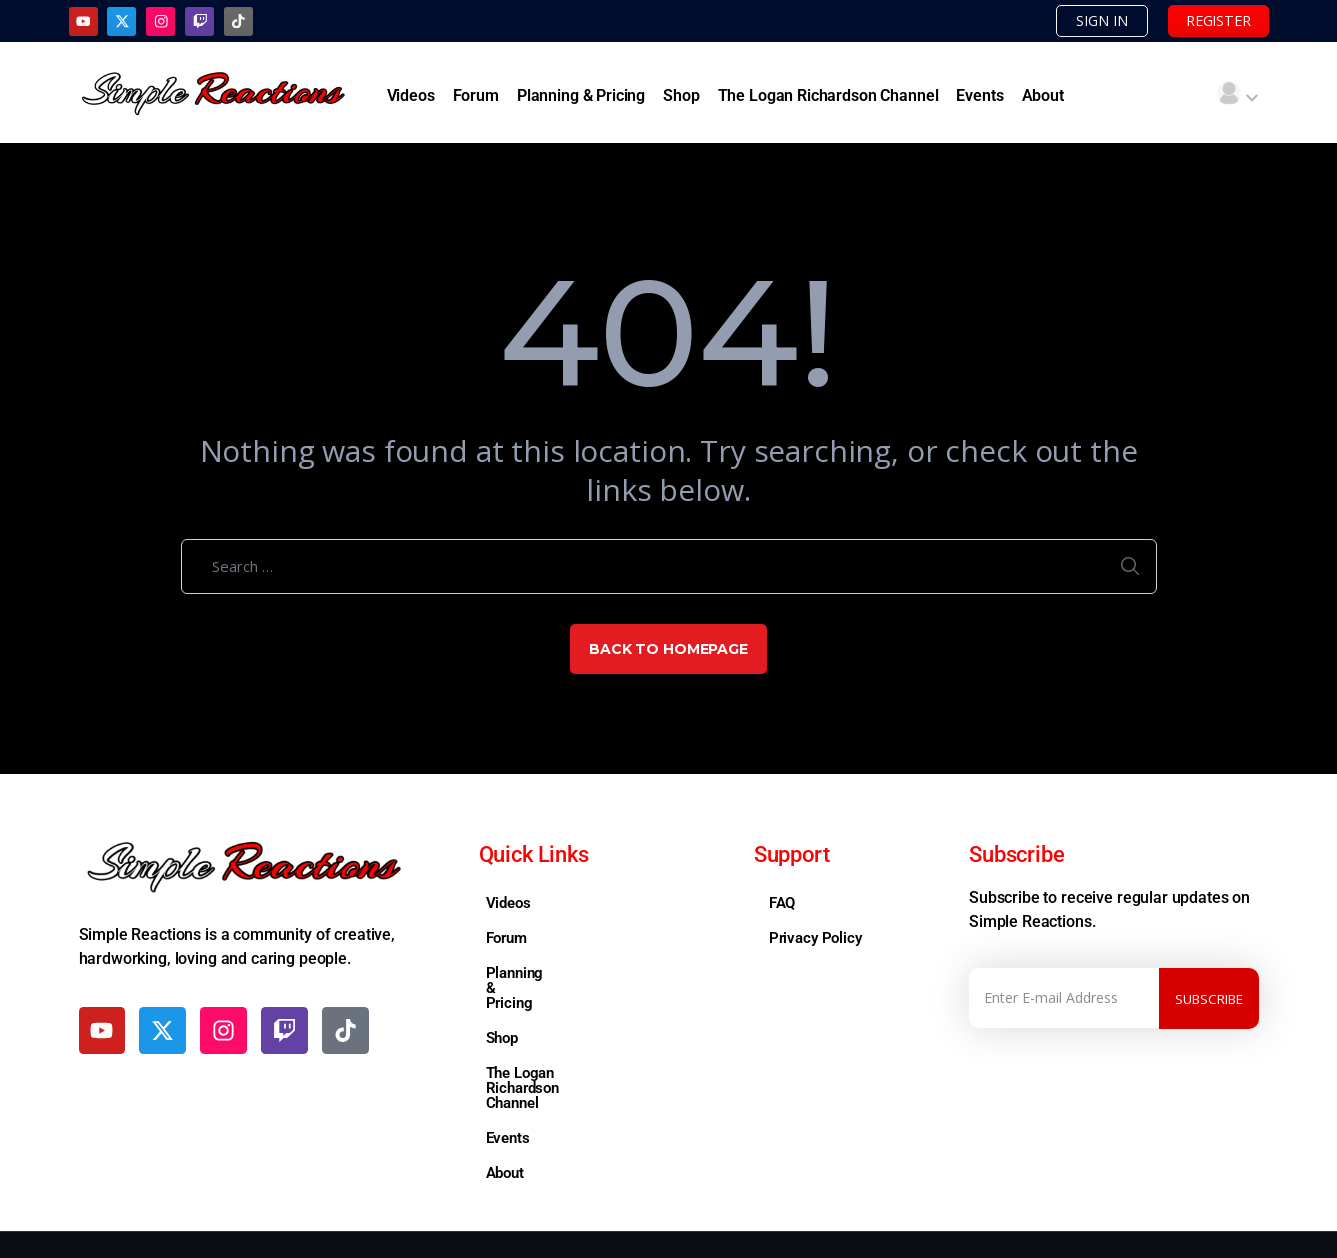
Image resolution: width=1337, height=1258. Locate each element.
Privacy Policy (815, 939)
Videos (411, 96)
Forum (476, 96)
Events (979, 96)
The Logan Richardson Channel (828, 96)
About (1043, 96)
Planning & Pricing (581, 96)
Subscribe (1209, 998)
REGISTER (1212, 21)
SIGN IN (1086, 21)
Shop (681, 96)
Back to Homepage (668, 650)
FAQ (782, 904)
